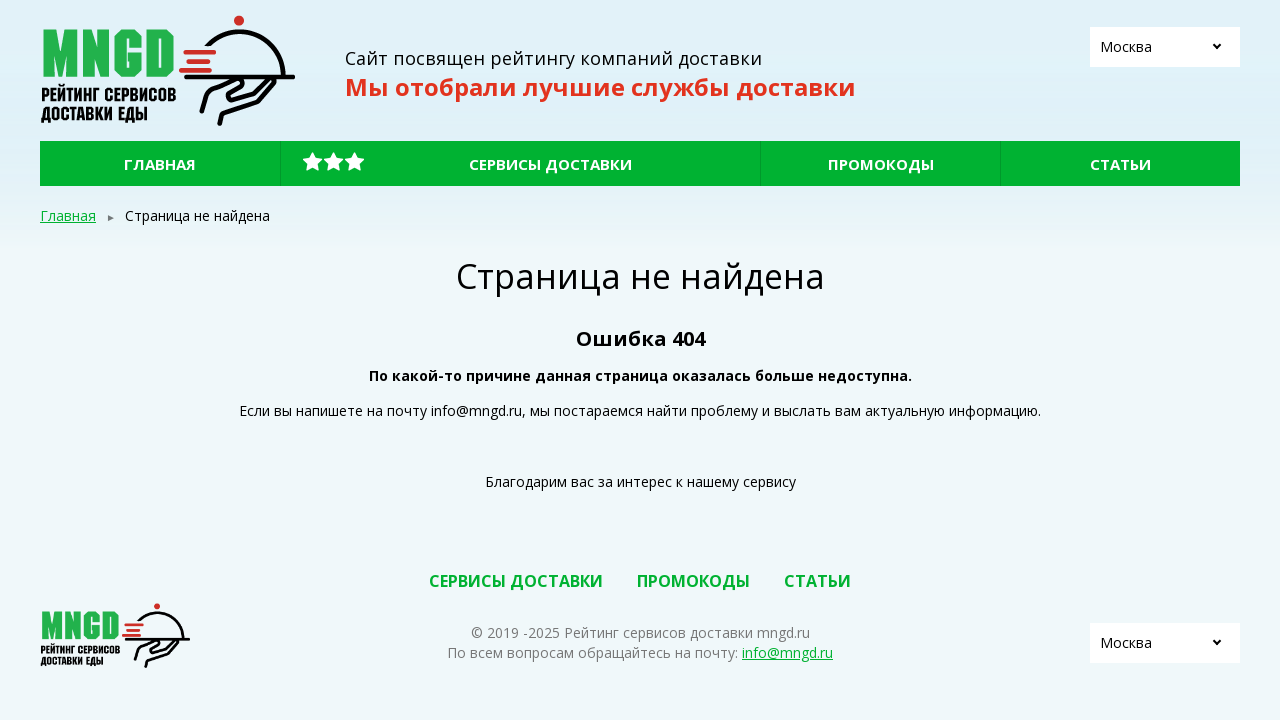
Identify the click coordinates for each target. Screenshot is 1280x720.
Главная (160, 164)
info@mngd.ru (787, 652)
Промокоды (881, 164)
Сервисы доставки (550, 164)
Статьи (1120, 164)
